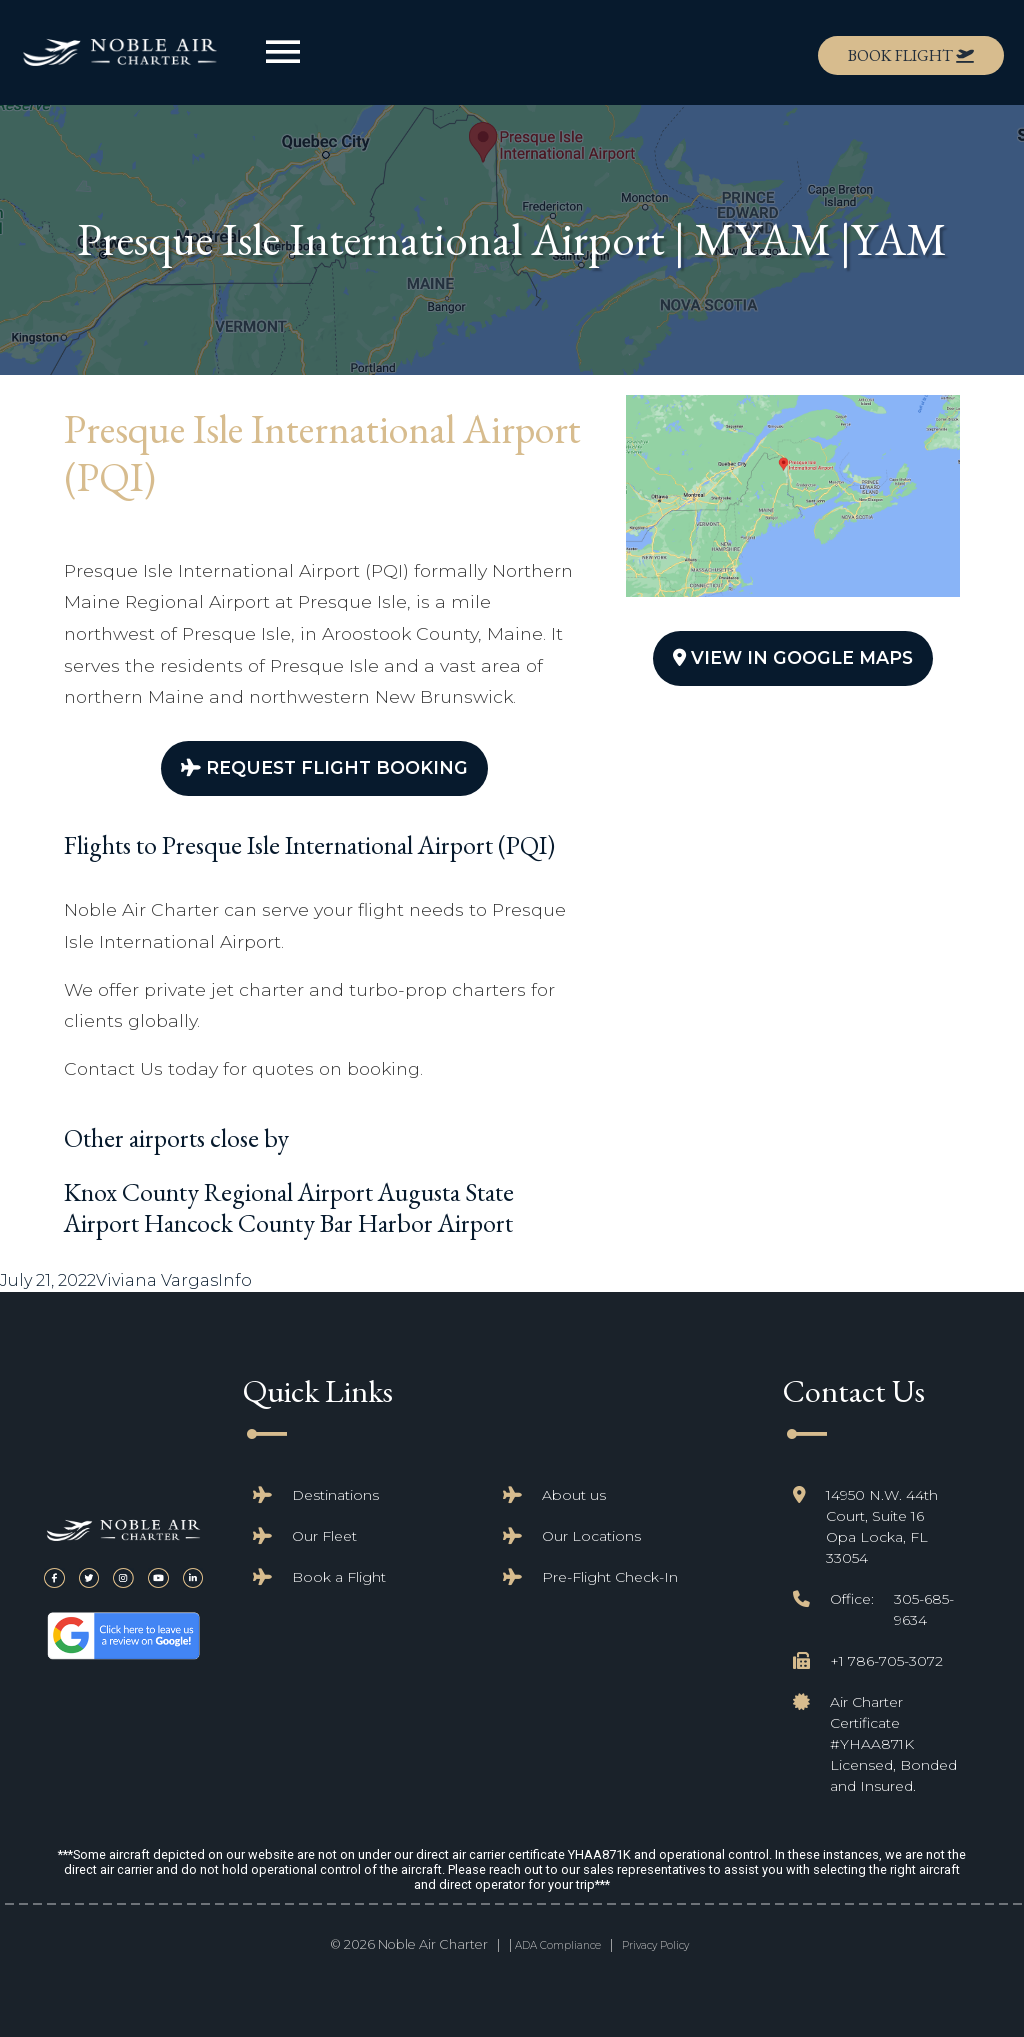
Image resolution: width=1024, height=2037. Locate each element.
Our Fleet (324, 1536)
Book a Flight (339, 1577)
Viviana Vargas (157, 1280)
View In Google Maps (793, 657)
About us (574, 1495)
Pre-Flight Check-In (610, 1577)
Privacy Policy (655, 1945)
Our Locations (591, 1536)
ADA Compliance (558, 1945)
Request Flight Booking (324, 767)
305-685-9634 (924, 1609)
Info (235, 1280)
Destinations (335, 1495)
